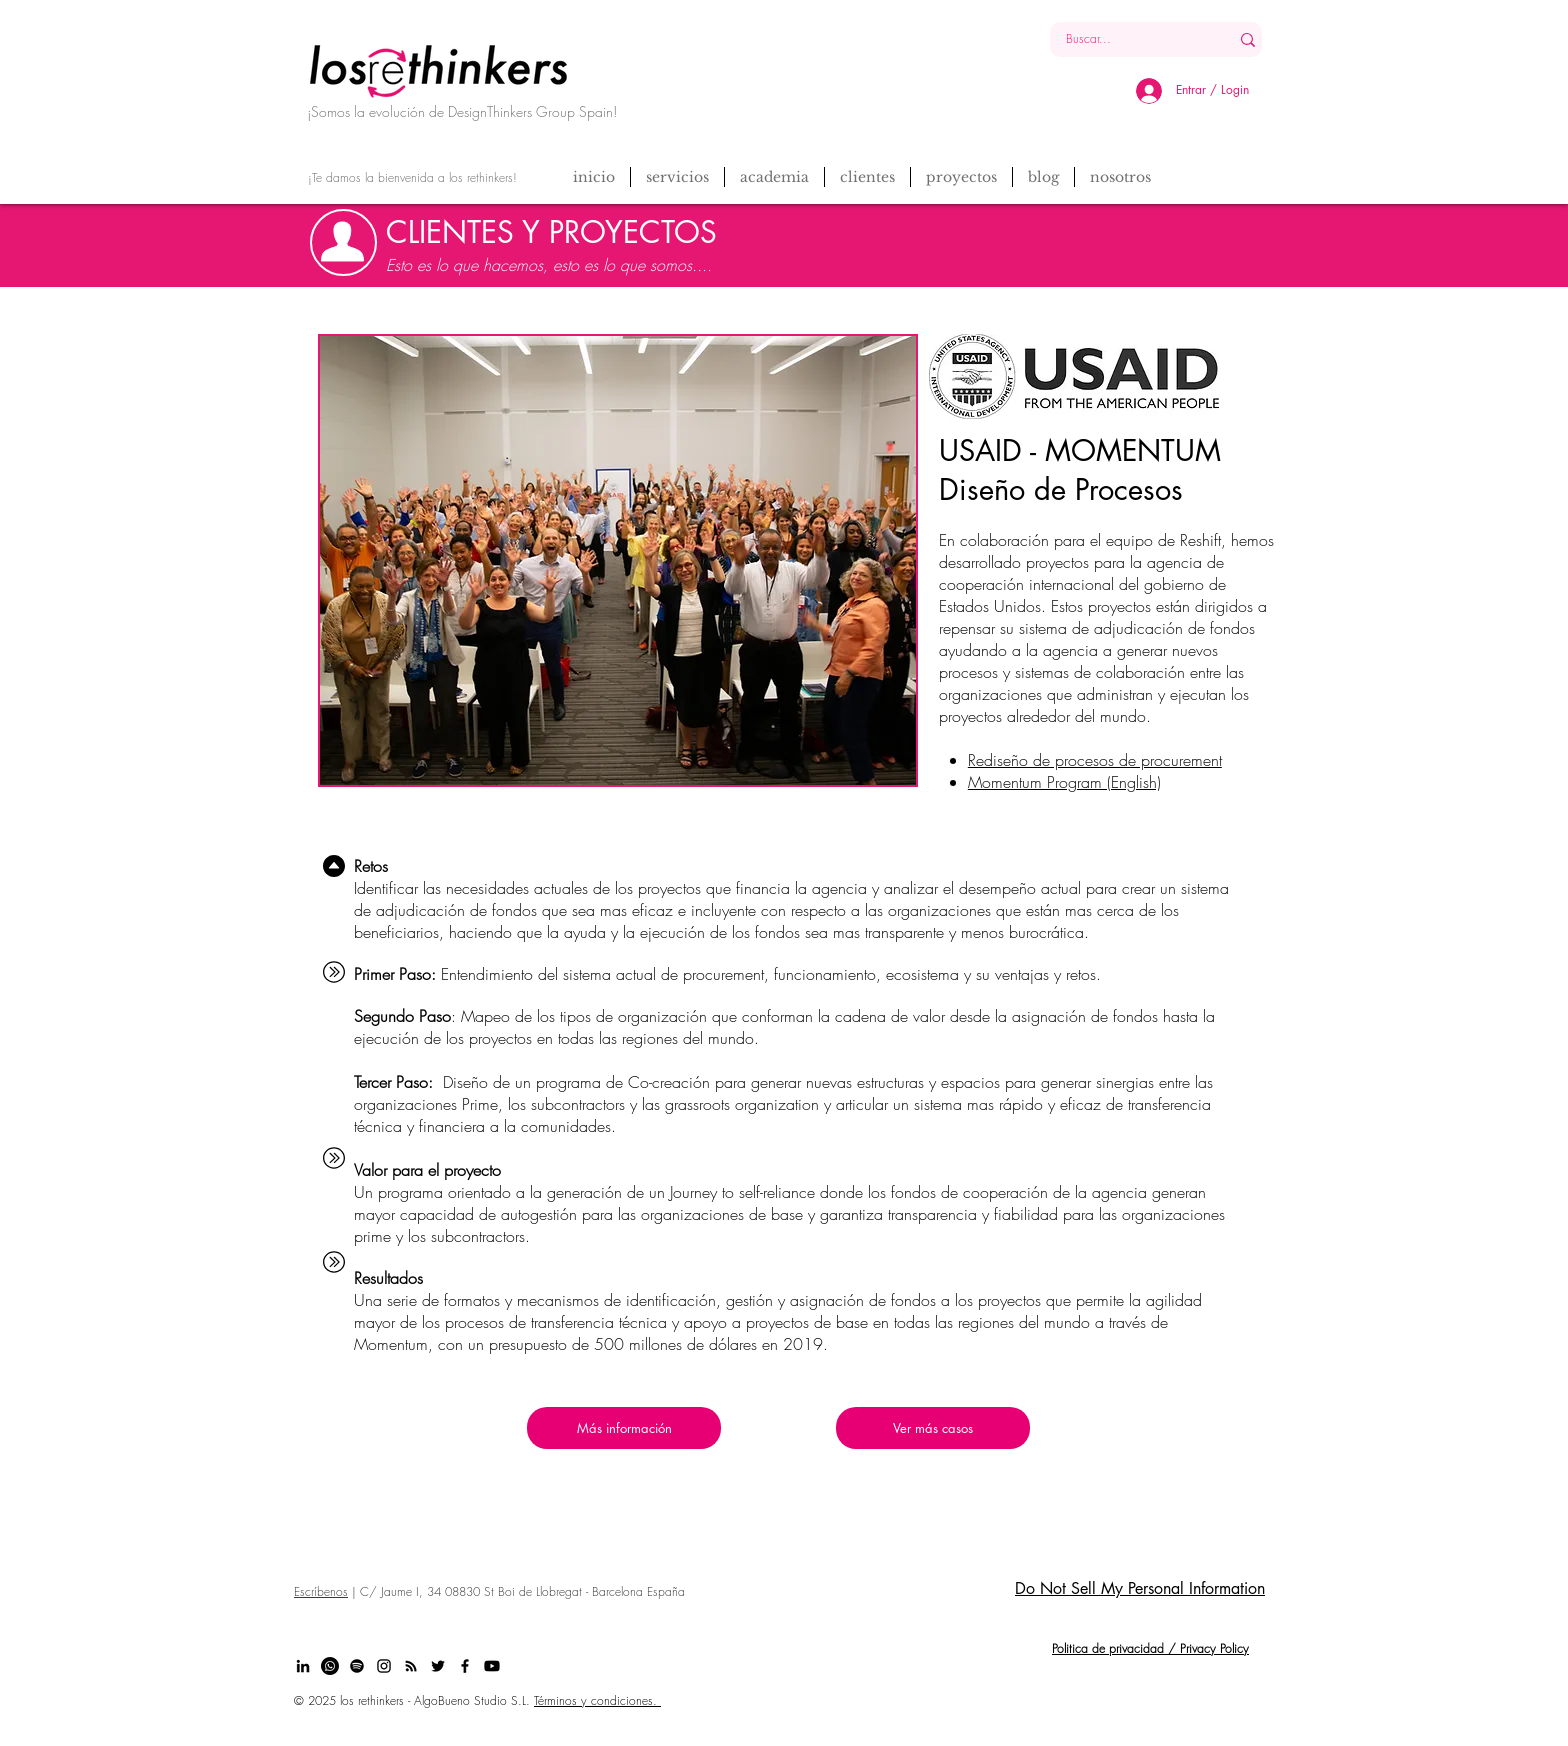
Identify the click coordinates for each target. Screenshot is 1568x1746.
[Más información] (624, 1428)
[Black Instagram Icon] (384, 1666)
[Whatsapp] (330, 1666)
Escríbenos (321, 1591)
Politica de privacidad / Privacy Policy (1150, 1648)
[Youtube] (492, 1666)
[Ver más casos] (933, 1428)
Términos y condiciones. (597, 1700)
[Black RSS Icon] (411, 1666)
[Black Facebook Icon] (465, 1666)
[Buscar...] (1124, 39)
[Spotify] (357, 1666)
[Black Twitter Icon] (438, 1666)
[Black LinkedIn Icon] (303, 1666)
